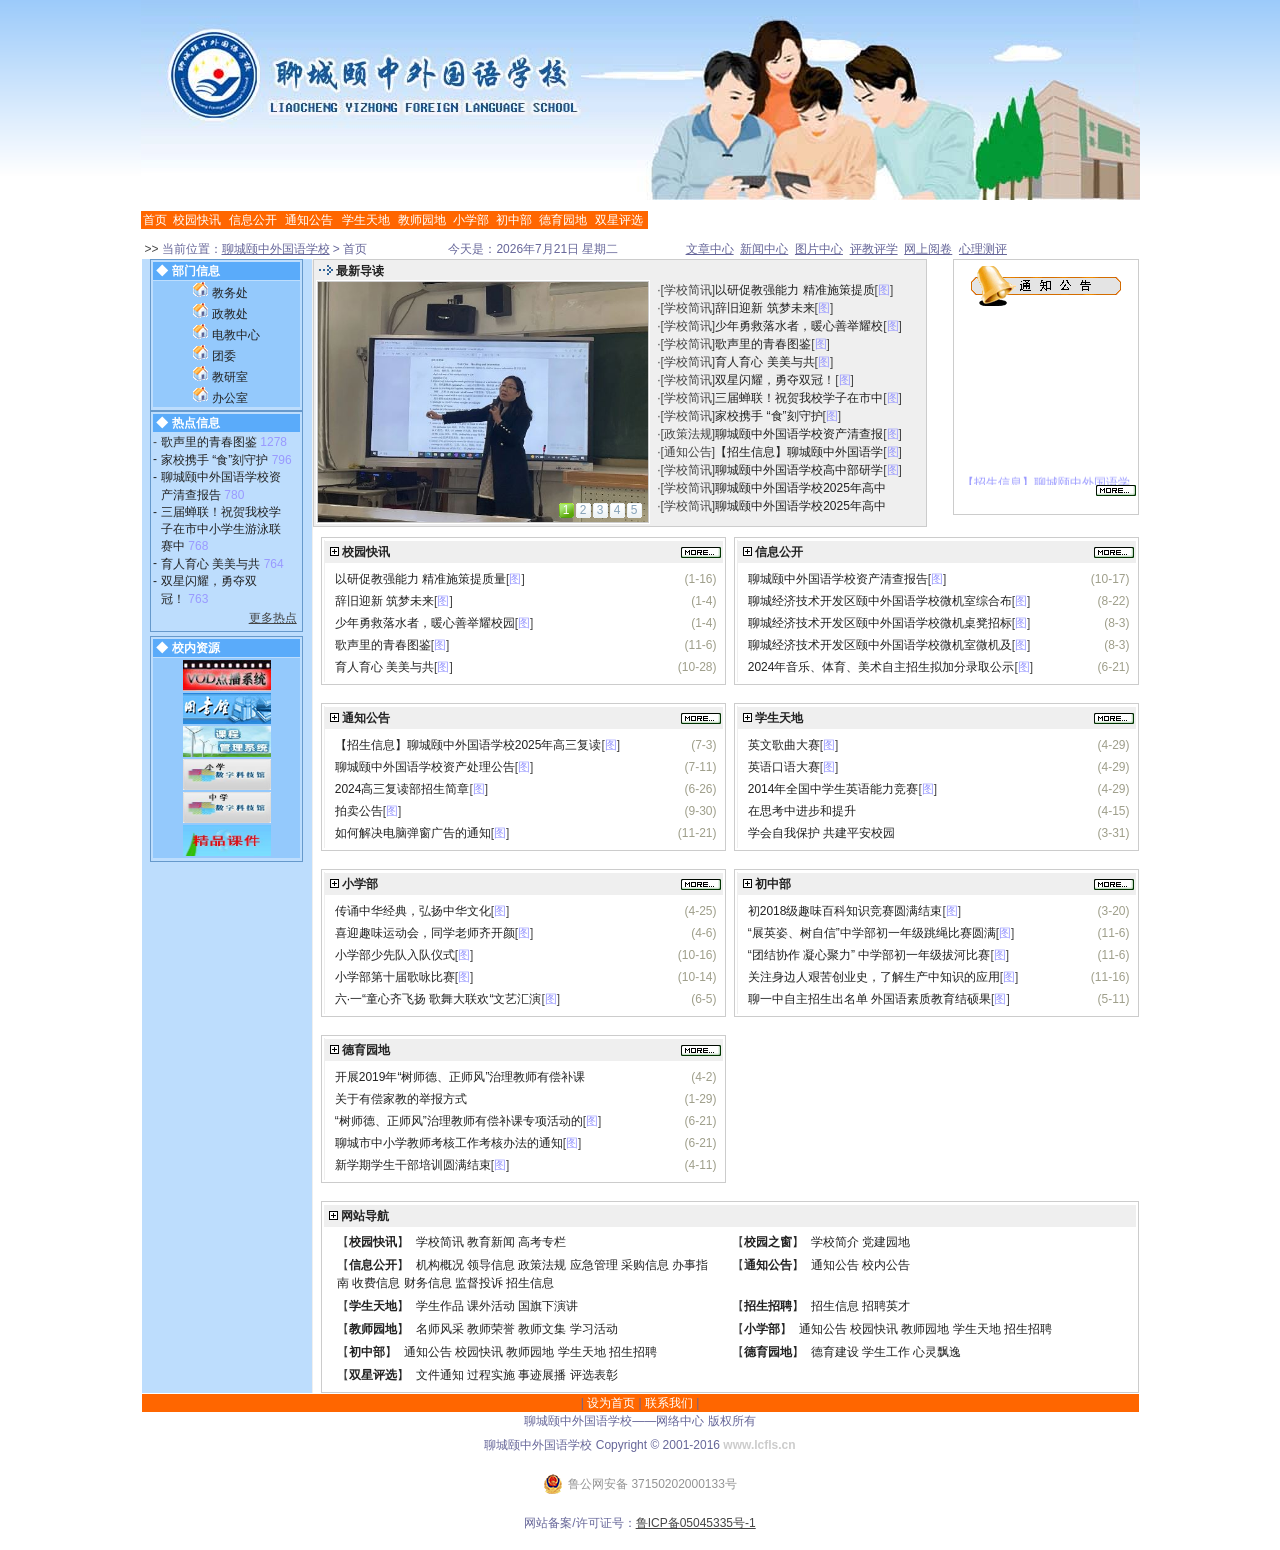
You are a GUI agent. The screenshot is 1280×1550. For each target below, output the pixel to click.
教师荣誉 (491, 1329)
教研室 (230, 377)
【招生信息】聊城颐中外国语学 (799, 452)
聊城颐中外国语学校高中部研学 (799, 470)
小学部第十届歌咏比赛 (395, 977)
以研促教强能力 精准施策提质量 (420, 579)
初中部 (514, 220)
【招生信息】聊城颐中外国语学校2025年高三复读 (468, 745)
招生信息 (530, 1283)
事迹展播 (542, 1375)
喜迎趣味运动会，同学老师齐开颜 (425, 933)
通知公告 (309, 220)
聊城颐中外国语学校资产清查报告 (838, 579)
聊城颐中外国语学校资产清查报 (799, 434)
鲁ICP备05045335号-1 (696, 1523)
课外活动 (491, 1306)
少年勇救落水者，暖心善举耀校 (799, 326)
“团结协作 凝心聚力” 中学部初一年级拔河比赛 (869, 955)
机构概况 (440, 1265)
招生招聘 (768, 1306)
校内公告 (886, 1265)
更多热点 (273, 618)
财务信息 (428, 1283)
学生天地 (366, 220)
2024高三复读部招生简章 (402, 789)
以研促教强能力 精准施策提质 (794, 290)
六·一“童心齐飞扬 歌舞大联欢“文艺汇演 (438, 999)
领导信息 (491, 1265)
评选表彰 (594, 1375)
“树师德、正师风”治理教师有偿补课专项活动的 (459, 1121)
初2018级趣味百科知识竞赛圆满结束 (845, 911)
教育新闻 (491, 1242)
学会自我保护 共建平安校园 (821, 833)
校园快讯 (197, 220)
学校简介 (835, 1242)
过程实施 (491, 1375)
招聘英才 (886, 1306)
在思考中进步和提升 (802, 811)
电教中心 (236, 335)
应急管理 (594, 1265)
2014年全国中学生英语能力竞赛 (833, 789)
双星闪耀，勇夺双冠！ (775, 380)
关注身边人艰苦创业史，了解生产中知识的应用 (874, 977)
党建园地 (886, 1242)
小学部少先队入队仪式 (395, 955)
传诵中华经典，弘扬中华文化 (413, 911)
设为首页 (611, 1403)
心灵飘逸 (937, 1352)
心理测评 (983, 249)
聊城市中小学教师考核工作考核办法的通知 (449, 1143)
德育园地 (563, 220)
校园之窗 (768, 1242)
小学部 (471, 220)
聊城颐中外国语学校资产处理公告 (425, 767)
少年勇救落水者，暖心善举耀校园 (425, 623)
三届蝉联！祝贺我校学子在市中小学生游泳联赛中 (221, 529)
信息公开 (253, 220)
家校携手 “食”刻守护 (214, 460)
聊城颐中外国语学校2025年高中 (800, 488)
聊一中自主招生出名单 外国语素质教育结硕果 (869, 999)
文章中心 (710, 249)
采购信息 (645, 1265)
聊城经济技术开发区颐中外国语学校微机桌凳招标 (880, 623)
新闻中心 (764, 249)
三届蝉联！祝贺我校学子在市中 (799, 398)
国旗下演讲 (548, 1306)
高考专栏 (542, 1242)
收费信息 (376, 1283)
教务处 (230, 293)
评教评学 (874, 249)
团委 (224, 356)
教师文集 (542, 1329)
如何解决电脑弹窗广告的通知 (413, 833)
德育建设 (835, 1352)
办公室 (230, 398)
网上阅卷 (928, 249)
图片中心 (819, 249)
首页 (155, 220)
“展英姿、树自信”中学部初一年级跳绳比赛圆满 (872, 933)
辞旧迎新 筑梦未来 (764, 308)
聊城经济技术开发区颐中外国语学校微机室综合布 (880, 601)
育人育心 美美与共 (210, 564)
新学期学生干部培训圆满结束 (413, 1165)
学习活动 (594, 1329)
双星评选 (619, 220)
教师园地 (422, 220)
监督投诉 (479, 1283)
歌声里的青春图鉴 (209, 442)
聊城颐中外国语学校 (276, 249)
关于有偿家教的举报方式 (401, 1099)
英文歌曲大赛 (784, 745)
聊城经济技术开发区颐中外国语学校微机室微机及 (880, 645)
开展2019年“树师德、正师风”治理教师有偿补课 (460, 1077)
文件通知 (440, 1375)
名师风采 (440, 1329)
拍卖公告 (359, 811)
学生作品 (440, 1306)
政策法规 (688, 434)
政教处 (230, 314)
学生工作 (886, 1352)
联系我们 (669, 1403)
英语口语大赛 (784, 767)
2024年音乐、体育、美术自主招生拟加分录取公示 (881, 667)
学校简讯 (688, 290)
